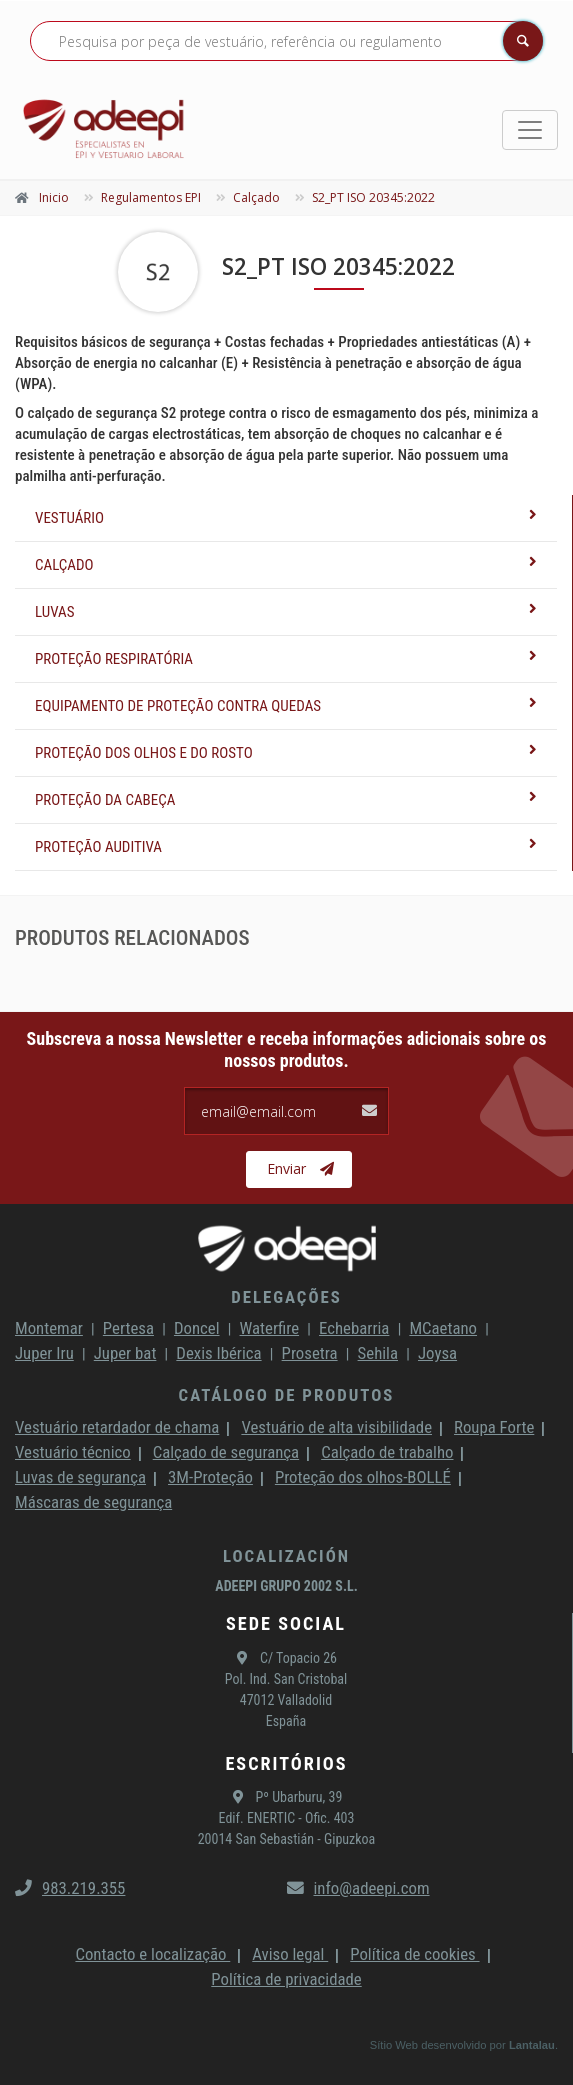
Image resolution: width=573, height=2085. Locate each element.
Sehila (378, 1353)
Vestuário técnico (73, 1452)
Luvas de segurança (80, 1477)
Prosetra (310, 1353)
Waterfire (270, 1328)
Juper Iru (44, 1353)
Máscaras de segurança (93, 1502)
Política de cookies (414, 1954)
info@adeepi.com (358, 1888)
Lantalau (532, 2045)
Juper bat (125, 1353)
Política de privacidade (286, 1979)
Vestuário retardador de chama (117, 1427)
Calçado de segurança (226, 1452)
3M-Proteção (210, 1477)
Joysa (437, 1353)
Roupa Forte (494, 1427)
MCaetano (443, 1328)
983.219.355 (70, 1888)
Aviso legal (290, 1954)
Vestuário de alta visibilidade (336, 1427)
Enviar (300, 1169)
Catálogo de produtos (287, 1395)
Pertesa (128, 1328)
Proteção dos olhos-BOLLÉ (363, 1477)
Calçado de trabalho (387, 1452)
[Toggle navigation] (530, 130)
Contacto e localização (152, 1954)
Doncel (197, 1328)
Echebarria (354, 1328)
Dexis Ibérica (218, 1353)
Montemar (49, 1328)
